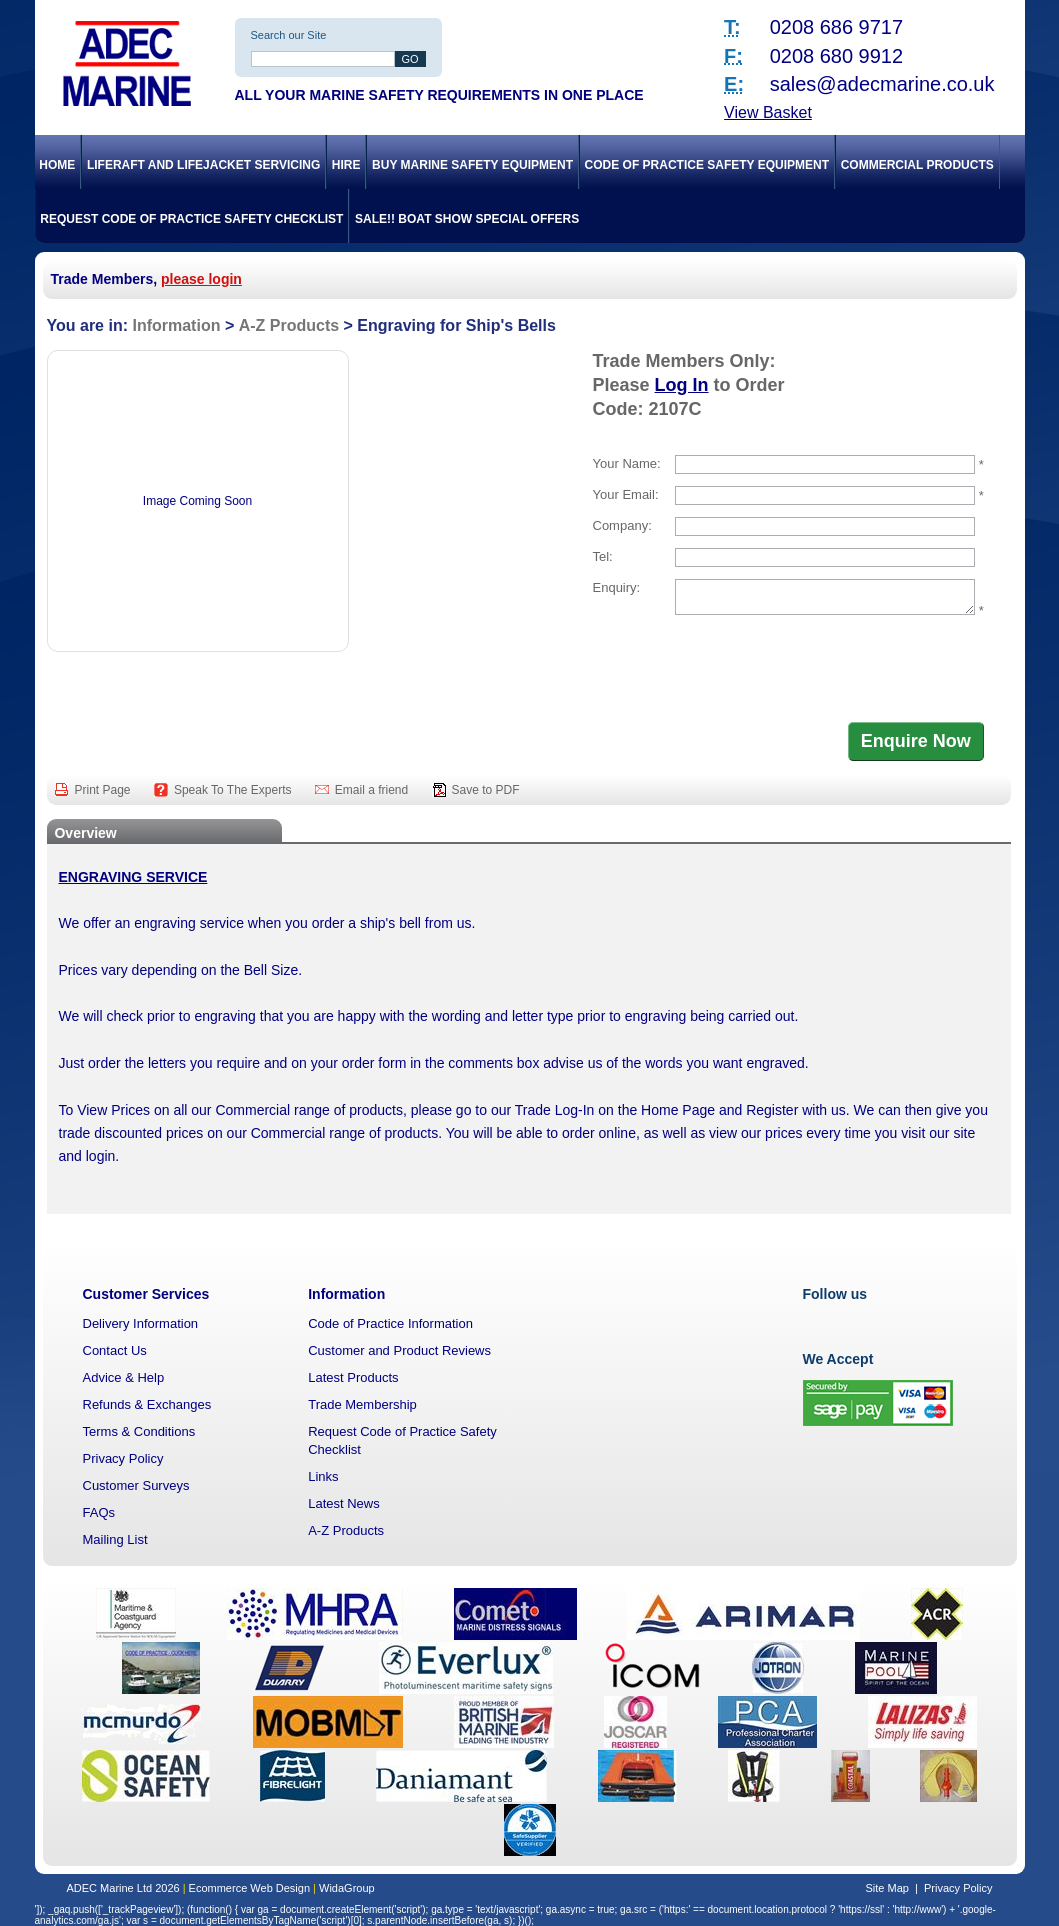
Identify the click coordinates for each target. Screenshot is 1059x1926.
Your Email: (626, 494)
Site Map (887, 1888)
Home (57, 165)
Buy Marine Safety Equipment (472, 165)
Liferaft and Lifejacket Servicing (203, 165)
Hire (346, 165)
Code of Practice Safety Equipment (707, 165)
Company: (622, 525)
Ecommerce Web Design (249, 1888)
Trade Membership (362, 1404)
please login (201, 279)
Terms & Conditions (139, 1431)
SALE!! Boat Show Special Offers (467, 219)
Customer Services (146, 1294)
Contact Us (115, 1350)
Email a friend (373, 790)
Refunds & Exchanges (147, 1404)
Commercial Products (917, 165)
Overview (85, 833)
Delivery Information (141, 1323)
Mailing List (115, 1539)
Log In (682, 385)
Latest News (344, 1503)
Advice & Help (124, 1377)
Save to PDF (486, 790)
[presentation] (745, 671)
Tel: (603, 556)
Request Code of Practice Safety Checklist (191, 219)
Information (176, 325)
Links (323, 1476)
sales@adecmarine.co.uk (882, 84)
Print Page (104, 790)
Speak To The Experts (234, 790)
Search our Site (289, 35)
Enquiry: (617, 587)
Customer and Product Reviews (399, 1350)
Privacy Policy (123, 1458)
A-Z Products (289, 325)
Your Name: (627, 463)
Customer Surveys (136, 1485)
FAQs (99, 1512)
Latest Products (353, 1377)
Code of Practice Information (390, 1323)
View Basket (768, 112)
